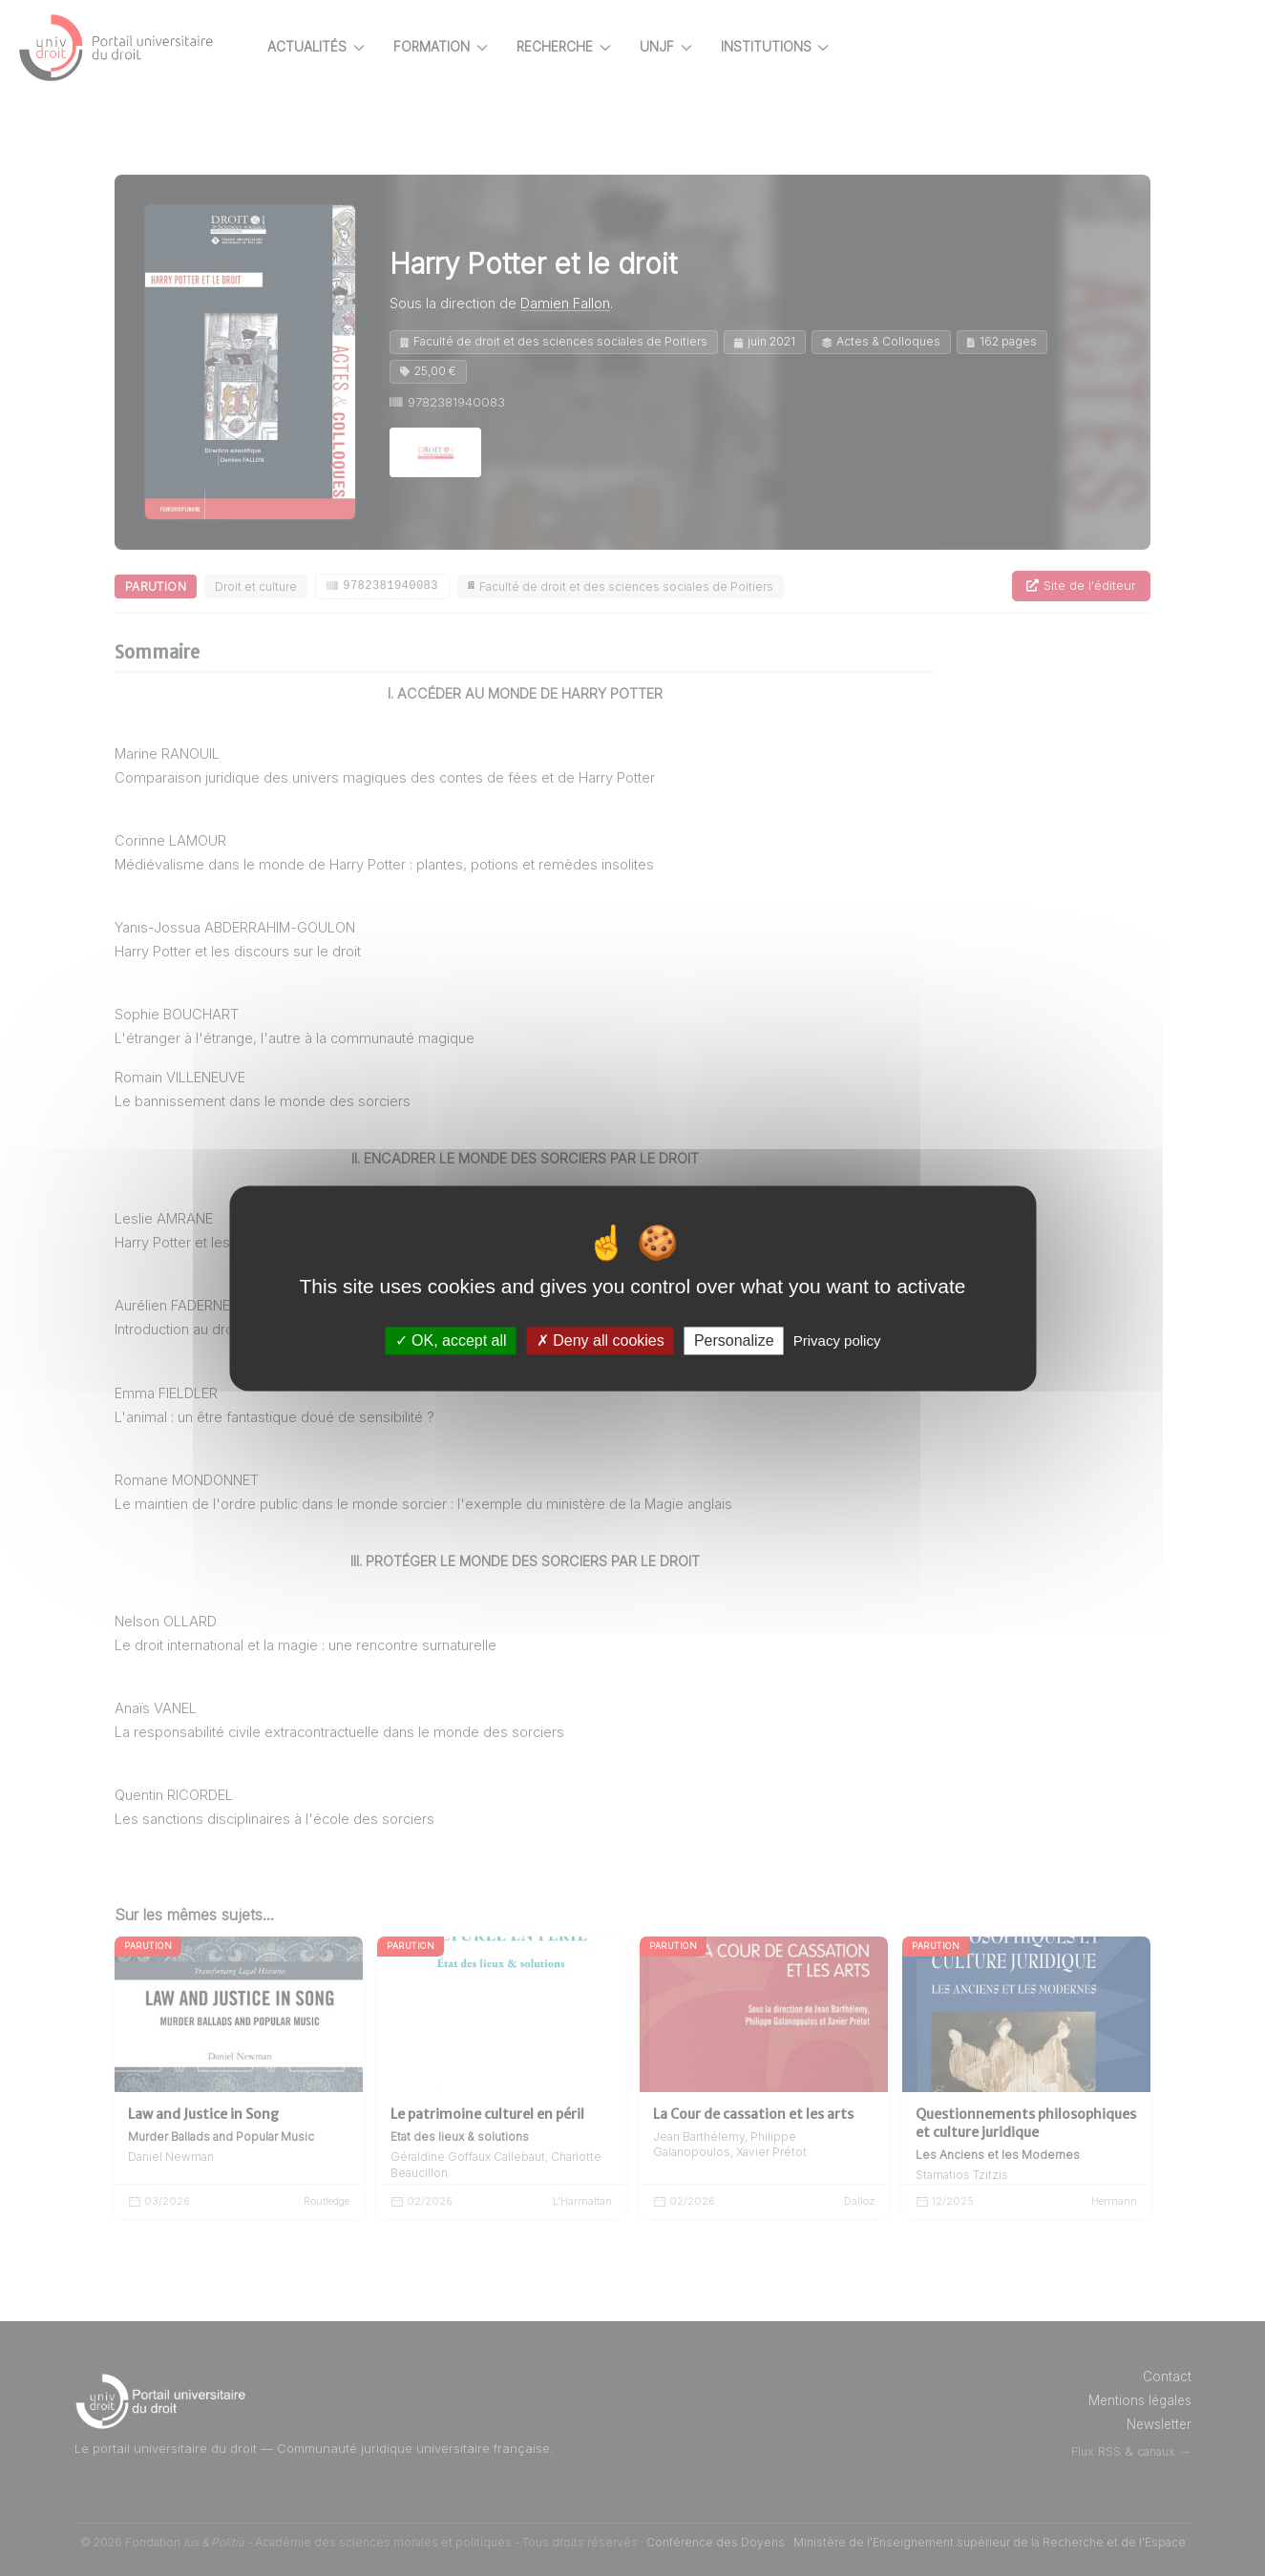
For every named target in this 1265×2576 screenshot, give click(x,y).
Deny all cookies (600, 1340)
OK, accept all (451, 1340)
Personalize (734, 1340)
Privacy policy (837, 1340)
